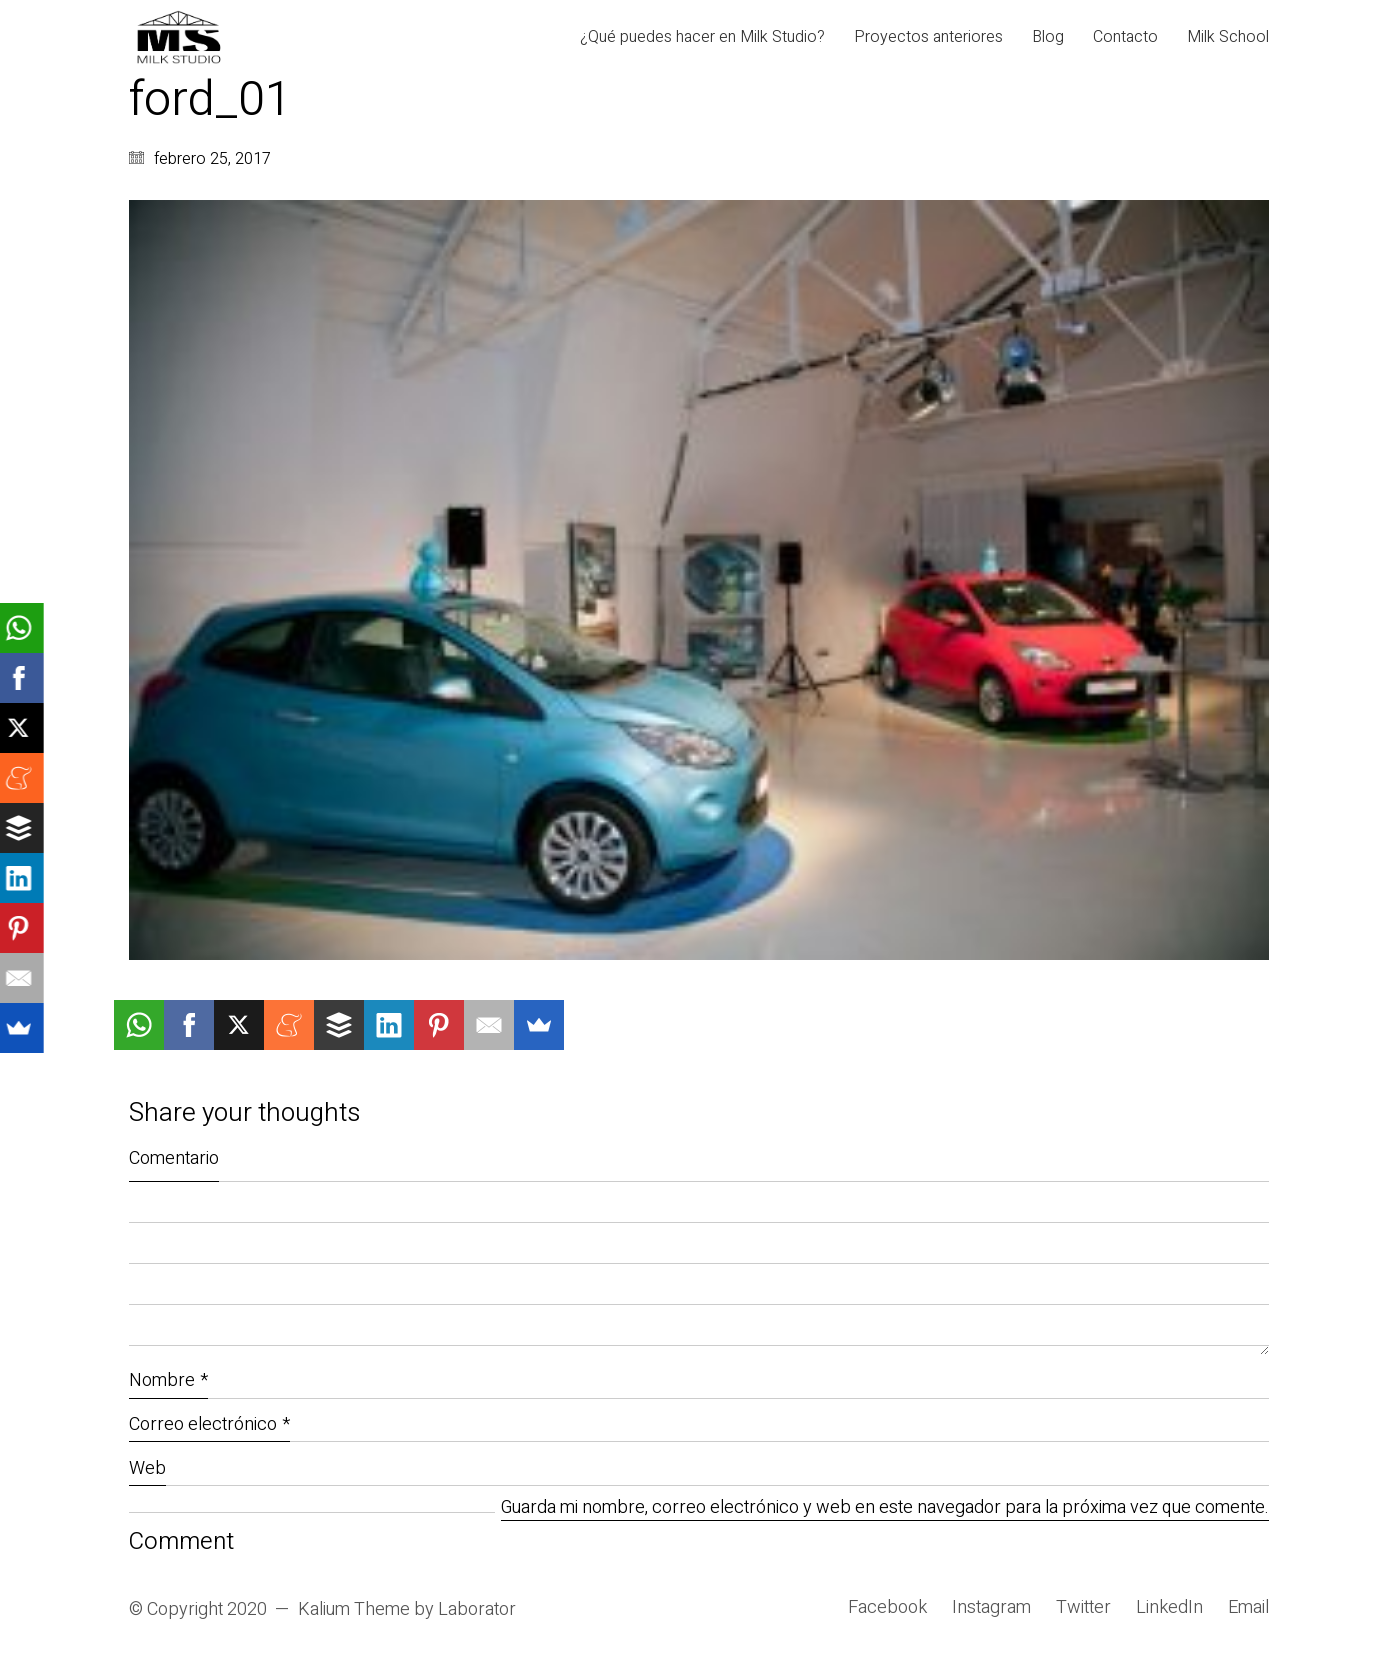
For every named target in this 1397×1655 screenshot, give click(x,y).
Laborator (477, 1610)
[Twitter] (1083, 1608)
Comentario (174, 1158)
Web (147, 1468)
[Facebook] (887, 1608)
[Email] (1248, 1608)
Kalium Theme (354, 1610)
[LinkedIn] (1169, 1608)
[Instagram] (991, 1608)
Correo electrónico (209, 1424)
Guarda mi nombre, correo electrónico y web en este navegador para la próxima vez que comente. (885, 1508)
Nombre (168, 1380)
